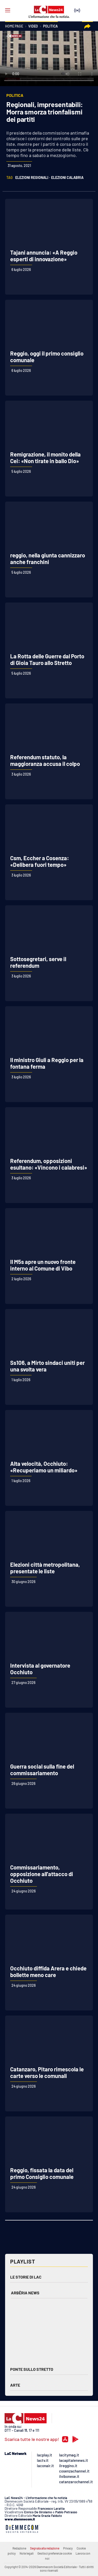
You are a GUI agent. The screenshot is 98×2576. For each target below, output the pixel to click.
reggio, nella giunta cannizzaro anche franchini (47, 558)
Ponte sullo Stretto (31, 2369)
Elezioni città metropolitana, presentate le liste (45, 1567)
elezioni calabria (67, 177)
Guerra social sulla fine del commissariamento (42, 1769)
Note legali (27, 2553)
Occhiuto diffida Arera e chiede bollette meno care (48, 1971)
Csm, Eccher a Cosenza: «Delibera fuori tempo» (39, 861)
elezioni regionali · (32, 177)
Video (33, 26)
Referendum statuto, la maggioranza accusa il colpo (45, 760)
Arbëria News (25, 2292)
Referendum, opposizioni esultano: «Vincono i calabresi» (48, 1164)
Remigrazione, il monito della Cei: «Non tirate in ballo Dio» (45, 457)
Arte (15, 2385)
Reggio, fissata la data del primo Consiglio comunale (42, 2173)
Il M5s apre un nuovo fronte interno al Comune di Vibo (43, 1265)
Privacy (68, 2548)
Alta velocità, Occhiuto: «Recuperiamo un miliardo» (43, 1466)
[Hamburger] (7, 10)
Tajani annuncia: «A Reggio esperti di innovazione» (43, 255)
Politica (50, 26)
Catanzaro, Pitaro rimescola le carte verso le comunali (47, 2072)
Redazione (19, 2548)
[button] (87, 26)
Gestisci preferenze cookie (54, 2553)
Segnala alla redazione (44, 2548)
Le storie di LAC (25, 2276)
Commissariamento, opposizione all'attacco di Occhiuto (41, 1874)
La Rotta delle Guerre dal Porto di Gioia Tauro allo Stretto (47, 659)
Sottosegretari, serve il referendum (38, 962)
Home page (14, 26)
